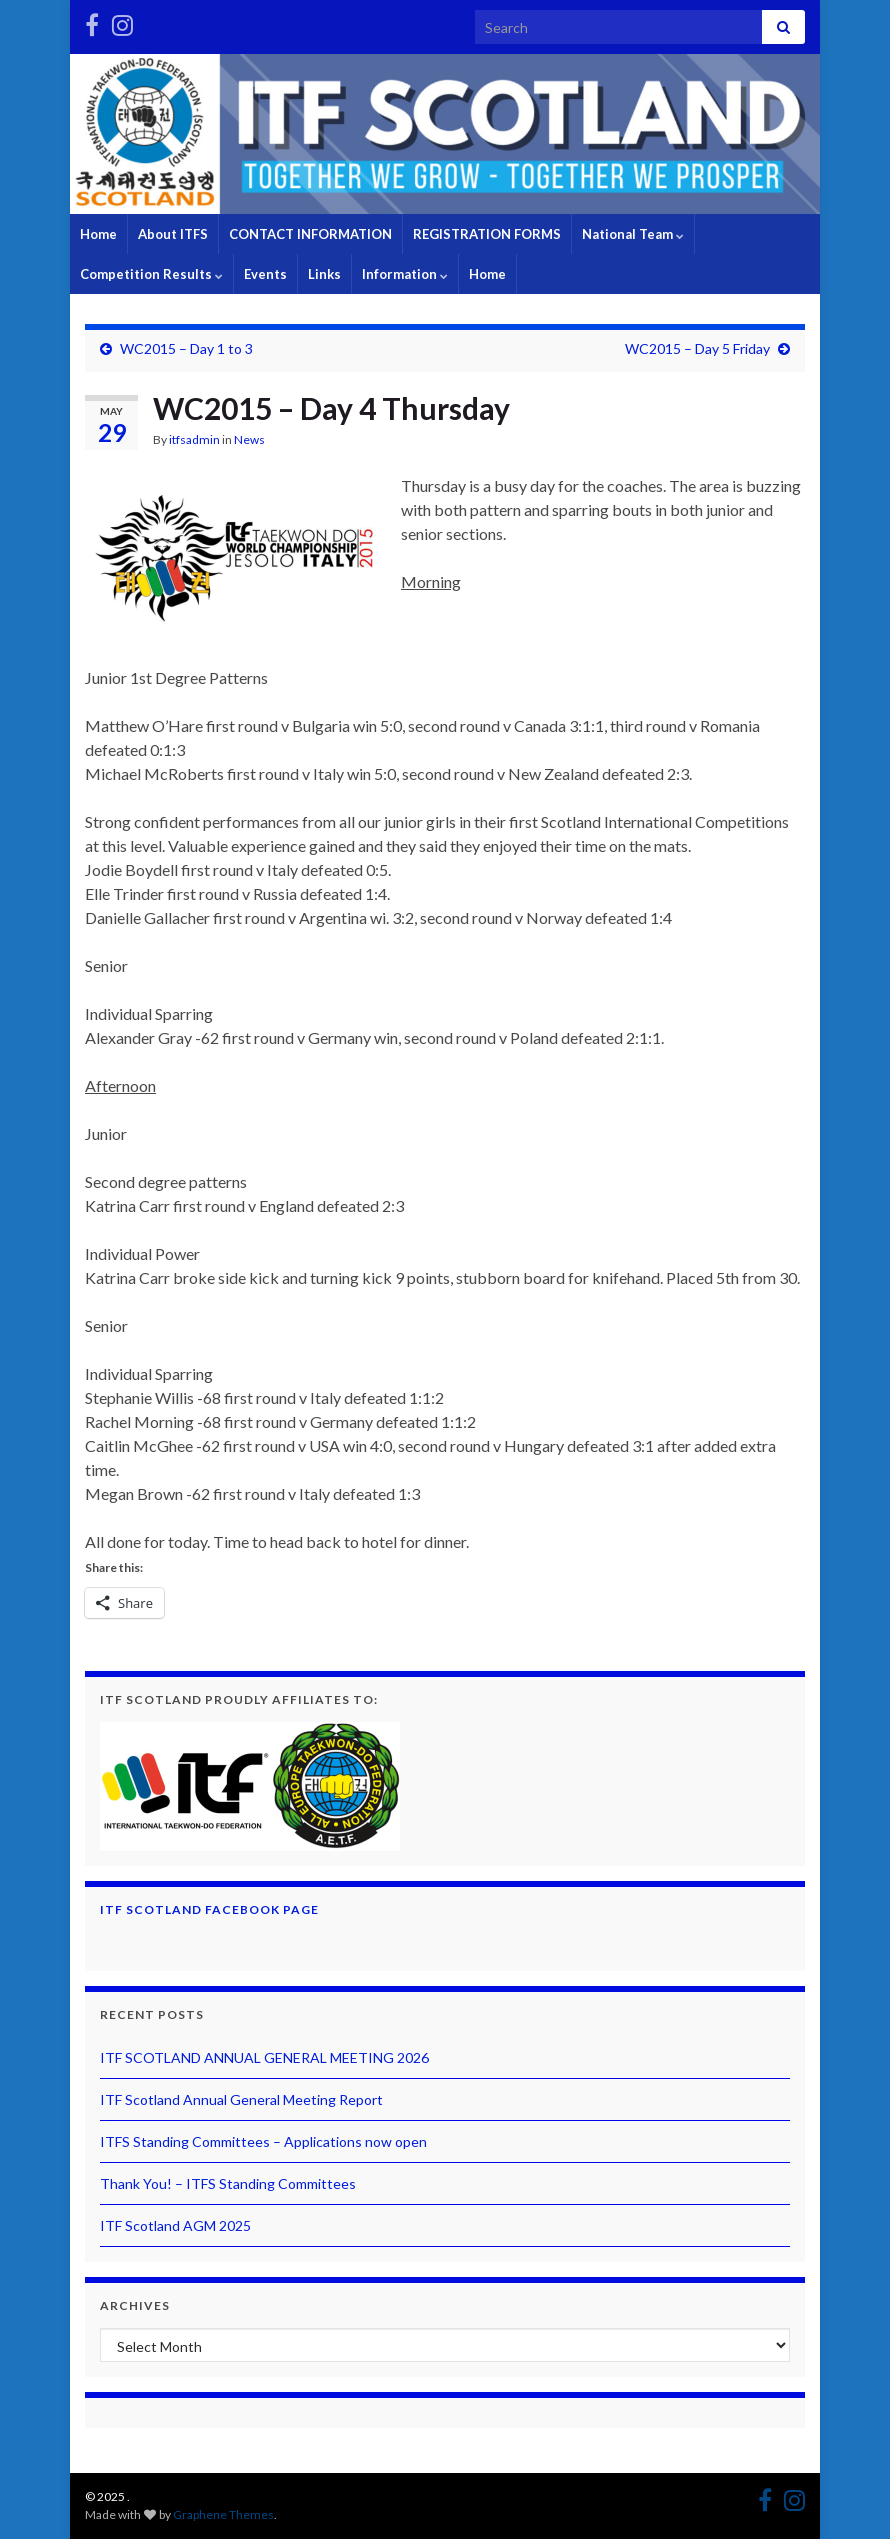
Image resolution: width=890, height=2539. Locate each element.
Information (405, 274)
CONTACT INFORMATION (310, 234)
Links (324, 274)
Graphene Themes (223, 2514)
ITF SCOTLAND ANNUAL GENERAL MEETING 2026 (264, 2057)
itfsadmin (194, 439)
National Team (633, 234)
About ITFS (173, 234)
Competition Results (151, 274)
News (249, 439)
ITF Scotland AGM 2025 (175, 2225)
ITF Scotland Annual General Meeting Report (241, 2099)
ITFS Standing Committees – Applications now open (263, 2141)
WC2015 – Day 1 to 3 (186, 348)
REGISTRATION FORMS (487, 234)
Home (98, 234)
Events (265, 274)
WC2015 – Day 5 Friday (697, 348)
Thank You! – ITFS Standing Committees (228, 2183)
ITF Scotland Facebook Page (209, 1909)
